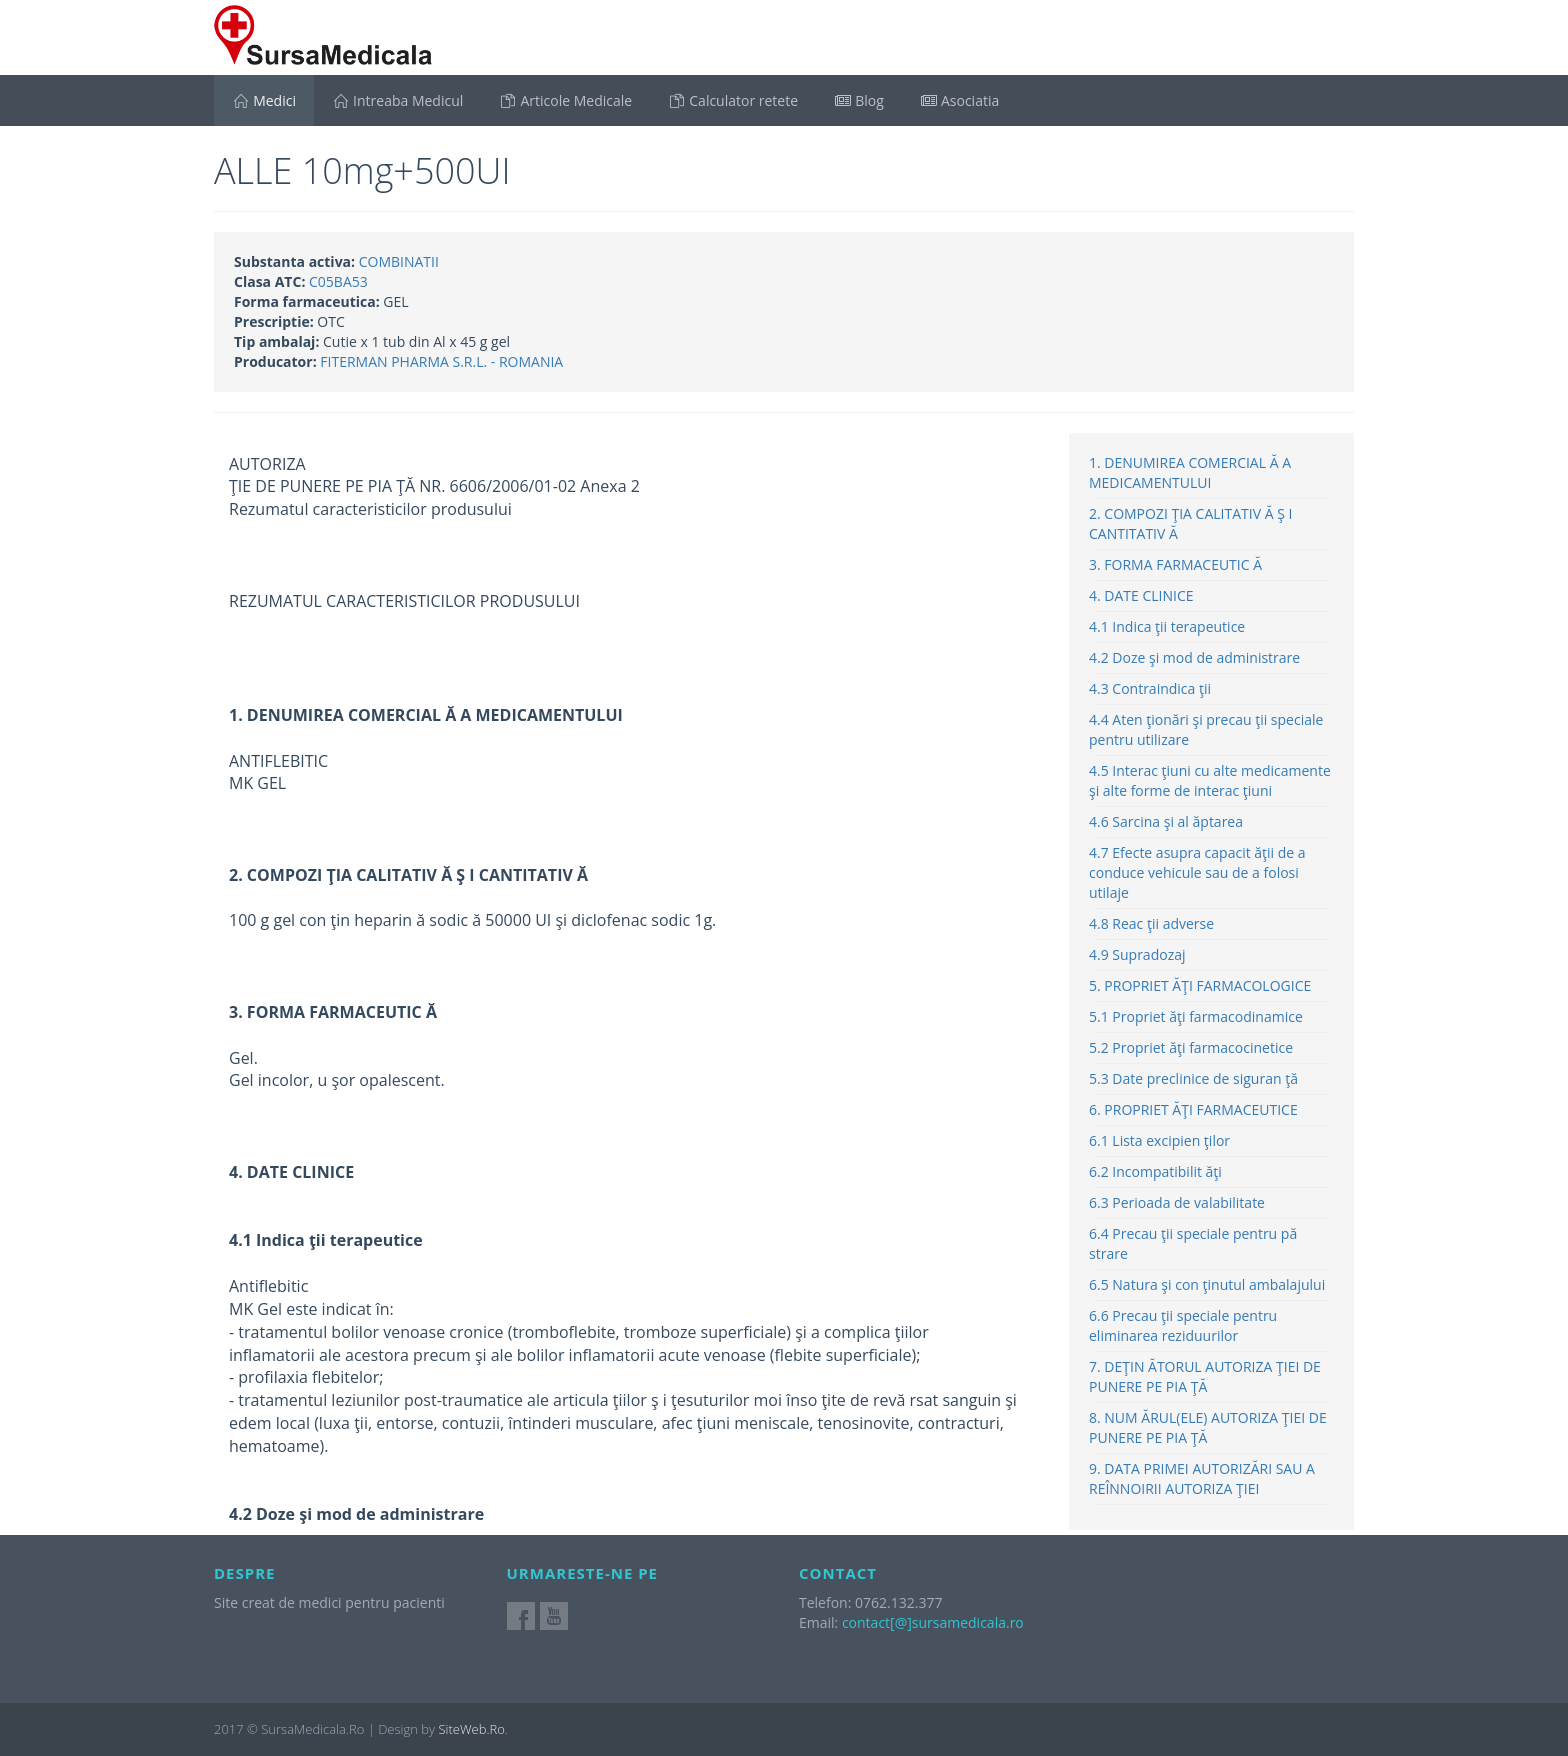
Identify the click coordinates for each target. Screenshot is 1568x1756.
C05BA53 (338, 281)
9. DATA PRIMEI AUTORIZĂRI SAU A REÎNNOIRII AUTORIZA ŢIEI (1202, 1478)
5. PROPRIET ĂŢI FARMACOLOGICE (1200, 985)
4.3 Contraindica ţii (1150, 688)
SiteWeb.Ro (471, 1729)
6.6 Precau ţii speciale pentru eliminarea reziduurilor (1183, 1325)
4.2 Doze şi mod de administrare (1194, 657)
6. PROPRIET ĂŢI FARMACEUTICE (1193, 1109)
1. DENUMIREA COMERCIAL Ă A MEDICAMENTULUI (1190, 472)
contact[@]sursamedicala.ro (933, 1622)
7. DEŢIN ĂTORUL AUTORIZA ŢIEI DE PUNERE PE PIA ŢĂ (1205, 1376)
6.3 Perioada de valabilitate (1177, 1202)
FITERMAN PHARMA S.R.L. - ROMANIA (441, 361)
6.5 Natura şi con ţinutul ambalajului (1207, 1284)
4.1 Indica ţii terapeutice (1167, 626)
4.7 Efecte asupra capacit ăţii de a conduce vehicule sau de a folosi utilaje (1197, 872)
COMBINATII (399, 261)
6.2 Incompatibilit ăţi (1155, 1171)
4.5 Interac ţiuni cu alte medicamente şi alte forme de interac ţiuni (1210, 780)
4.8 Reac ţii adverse (1151, 923)
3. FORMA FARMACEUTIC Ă (1175, 564)
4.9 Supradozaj (1137, 954)
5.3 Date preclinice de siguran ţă (1193, 1078)
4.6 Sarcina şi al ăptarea (1166, 821)
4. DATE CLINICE (1141, 595)
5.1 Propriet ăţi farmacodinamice (1196, 1016)
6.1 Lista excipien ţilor (1159, 1140)
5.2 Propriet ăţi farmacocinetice (1191, 1047)
